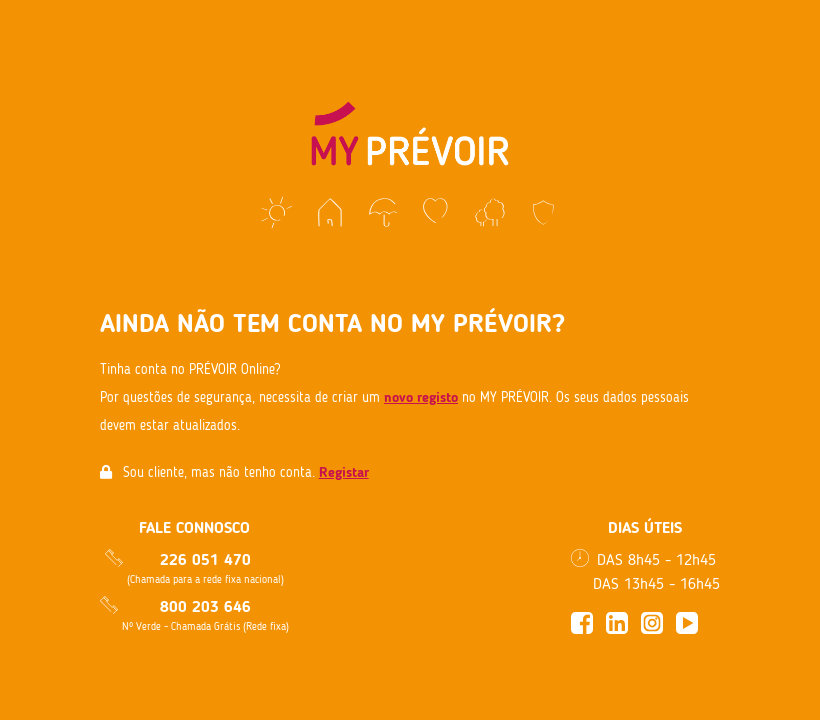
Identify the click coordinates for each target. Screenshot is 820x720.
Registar (344, 473)
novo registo (421, 398)
